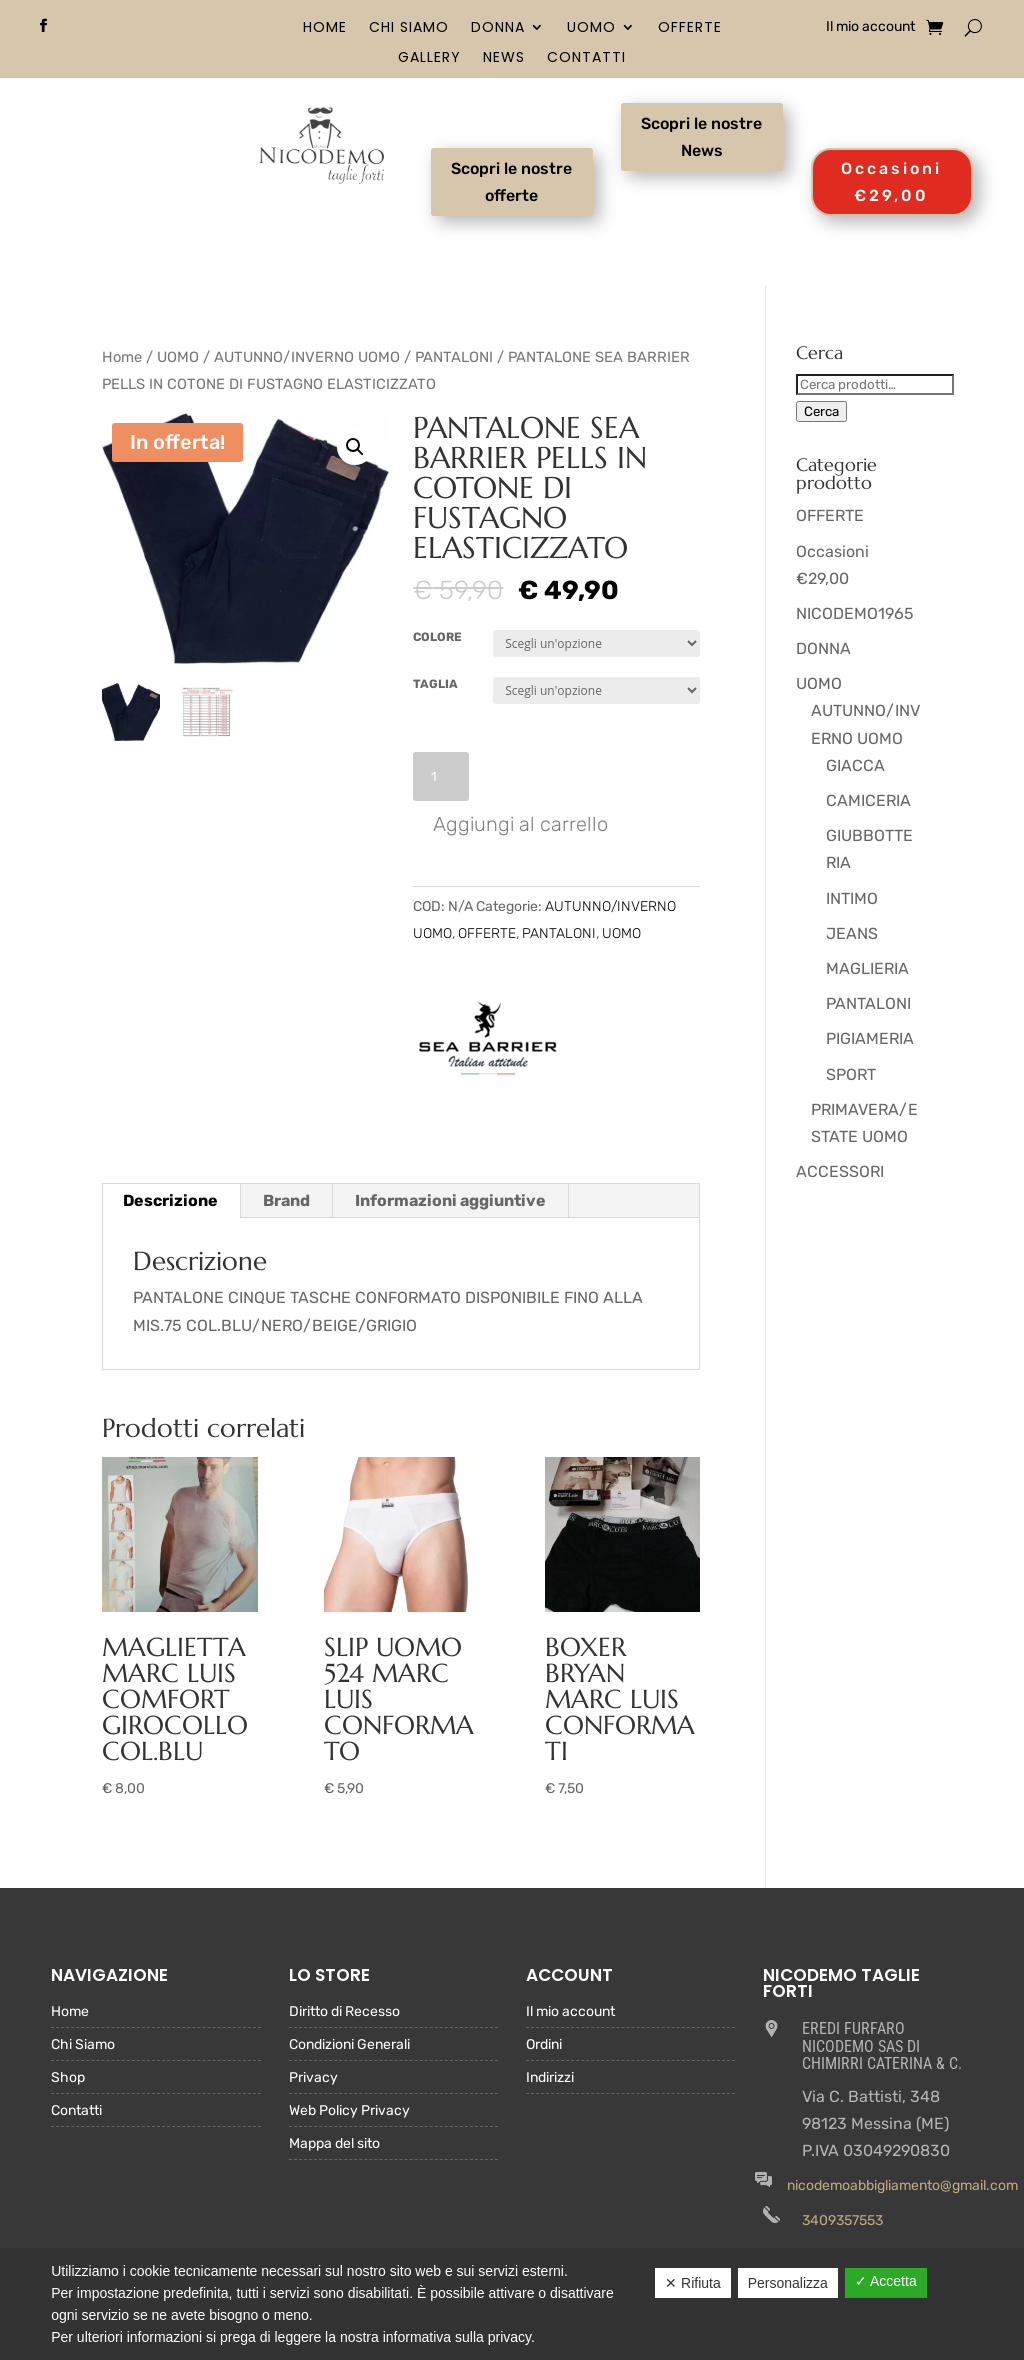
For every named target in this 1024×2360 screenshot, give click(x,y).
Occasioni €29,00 (891, 182)
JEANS (852, 933)
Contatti (586, 58)
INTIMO (852, 898)
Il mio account (870, 27)
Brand (286, 1200)
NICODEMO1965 (855, 613)
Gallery (429, 58)
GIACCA (855, 765)
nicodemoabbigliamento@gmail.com (902, 2185)
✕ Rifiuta (693, 2283)
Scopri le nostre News (701, 137)
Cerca (821, 411)
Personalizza (788, 2283)
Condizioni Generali (349, 2045)
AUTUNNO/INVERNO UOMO (307, 357)
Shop (68, 2078)
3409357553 (842, 2220)
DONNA (498, 28)
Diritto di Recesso (344, 2012)
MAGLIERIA (867, 968)
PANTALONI (454, 357)
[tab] (171, 1201)
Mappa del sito (334, 2144)
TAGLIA (435, 684)
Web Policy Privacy (349, 2111)
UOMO (591, 28)
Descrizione (170, 1200)
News (504, 58)
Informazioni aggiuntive (450, 1200)
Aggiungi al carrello (520, 824)
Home (325, 28)
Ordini (544, 2045)
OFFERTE (690, 28)
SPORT (851, 1074)
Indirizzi (550, 2078)
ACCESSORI (840, 1171)
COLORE (437, 637)
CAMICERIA (868, 800)
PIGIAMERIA (870, 1038)
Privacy (313, 2078)
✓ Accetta (886, 2281)
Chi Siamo (409, 28)
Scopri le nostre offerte (511, 182)
